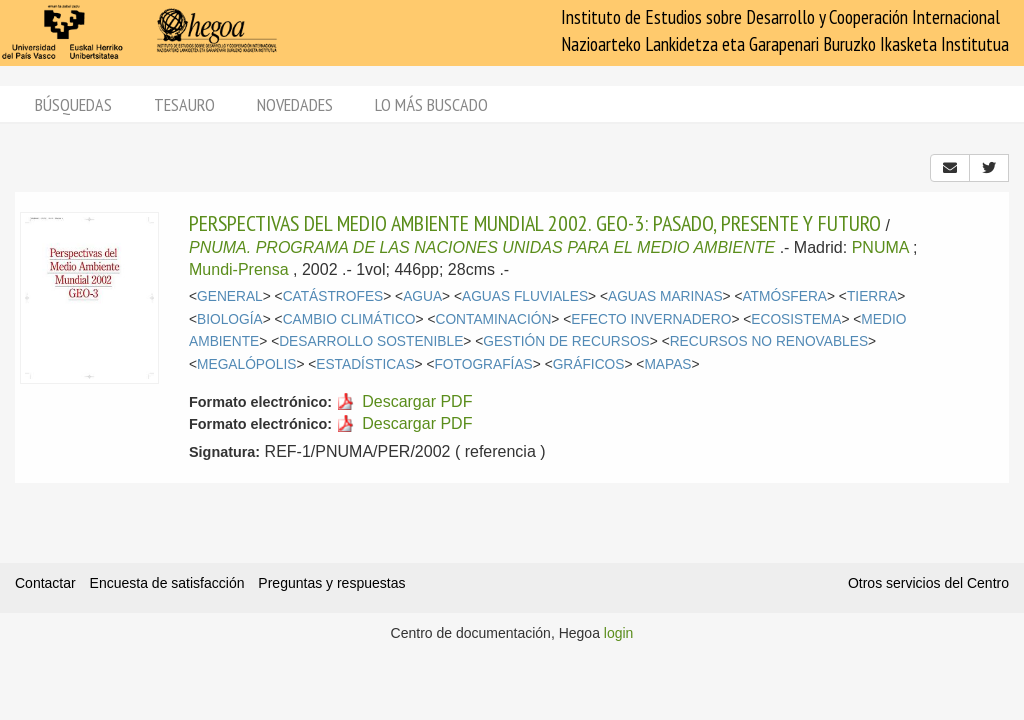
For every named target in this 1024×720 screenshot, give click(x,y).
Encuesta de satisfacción (167, 583)
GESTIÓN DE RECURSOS (566, 341)
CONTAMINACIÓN (493, 319)
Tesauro (184, 104)
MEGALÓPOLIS (246, 364)
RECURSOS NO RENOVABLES (769, 341)
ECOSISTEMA (796, 319)
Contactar (45, 583)
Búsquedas (73, 104)
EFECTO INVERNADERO (651, 319)
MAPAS (667, 364)
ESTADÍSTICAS (365, 364)
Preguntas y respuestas (331, 583)
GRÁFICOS (589, 364)
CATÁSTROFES (333, 296)
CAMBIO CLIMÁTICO (349, 319)
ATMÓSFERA (784, 296)
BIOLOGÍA (230, 319)
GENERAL (230, 296)
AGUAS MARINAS (665, 296)
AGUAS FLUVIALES (525, 296)
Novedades (295, 104)
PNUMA (880, 247)
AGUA (422, 296)
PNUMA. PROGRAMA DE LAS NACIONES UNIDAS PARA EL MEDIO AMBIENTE (482, 247)
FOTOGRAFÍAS (483, 364)
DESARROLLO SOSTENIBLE (371, 341)
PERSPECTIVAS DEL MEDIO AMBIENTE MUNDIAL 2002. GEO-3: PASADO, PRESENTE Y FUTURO (535, 223)
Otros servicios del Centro (928, 583)
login (619, 633)
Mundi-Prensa (239, 269)
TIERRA (872, 296)
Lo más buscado (431, 104)
